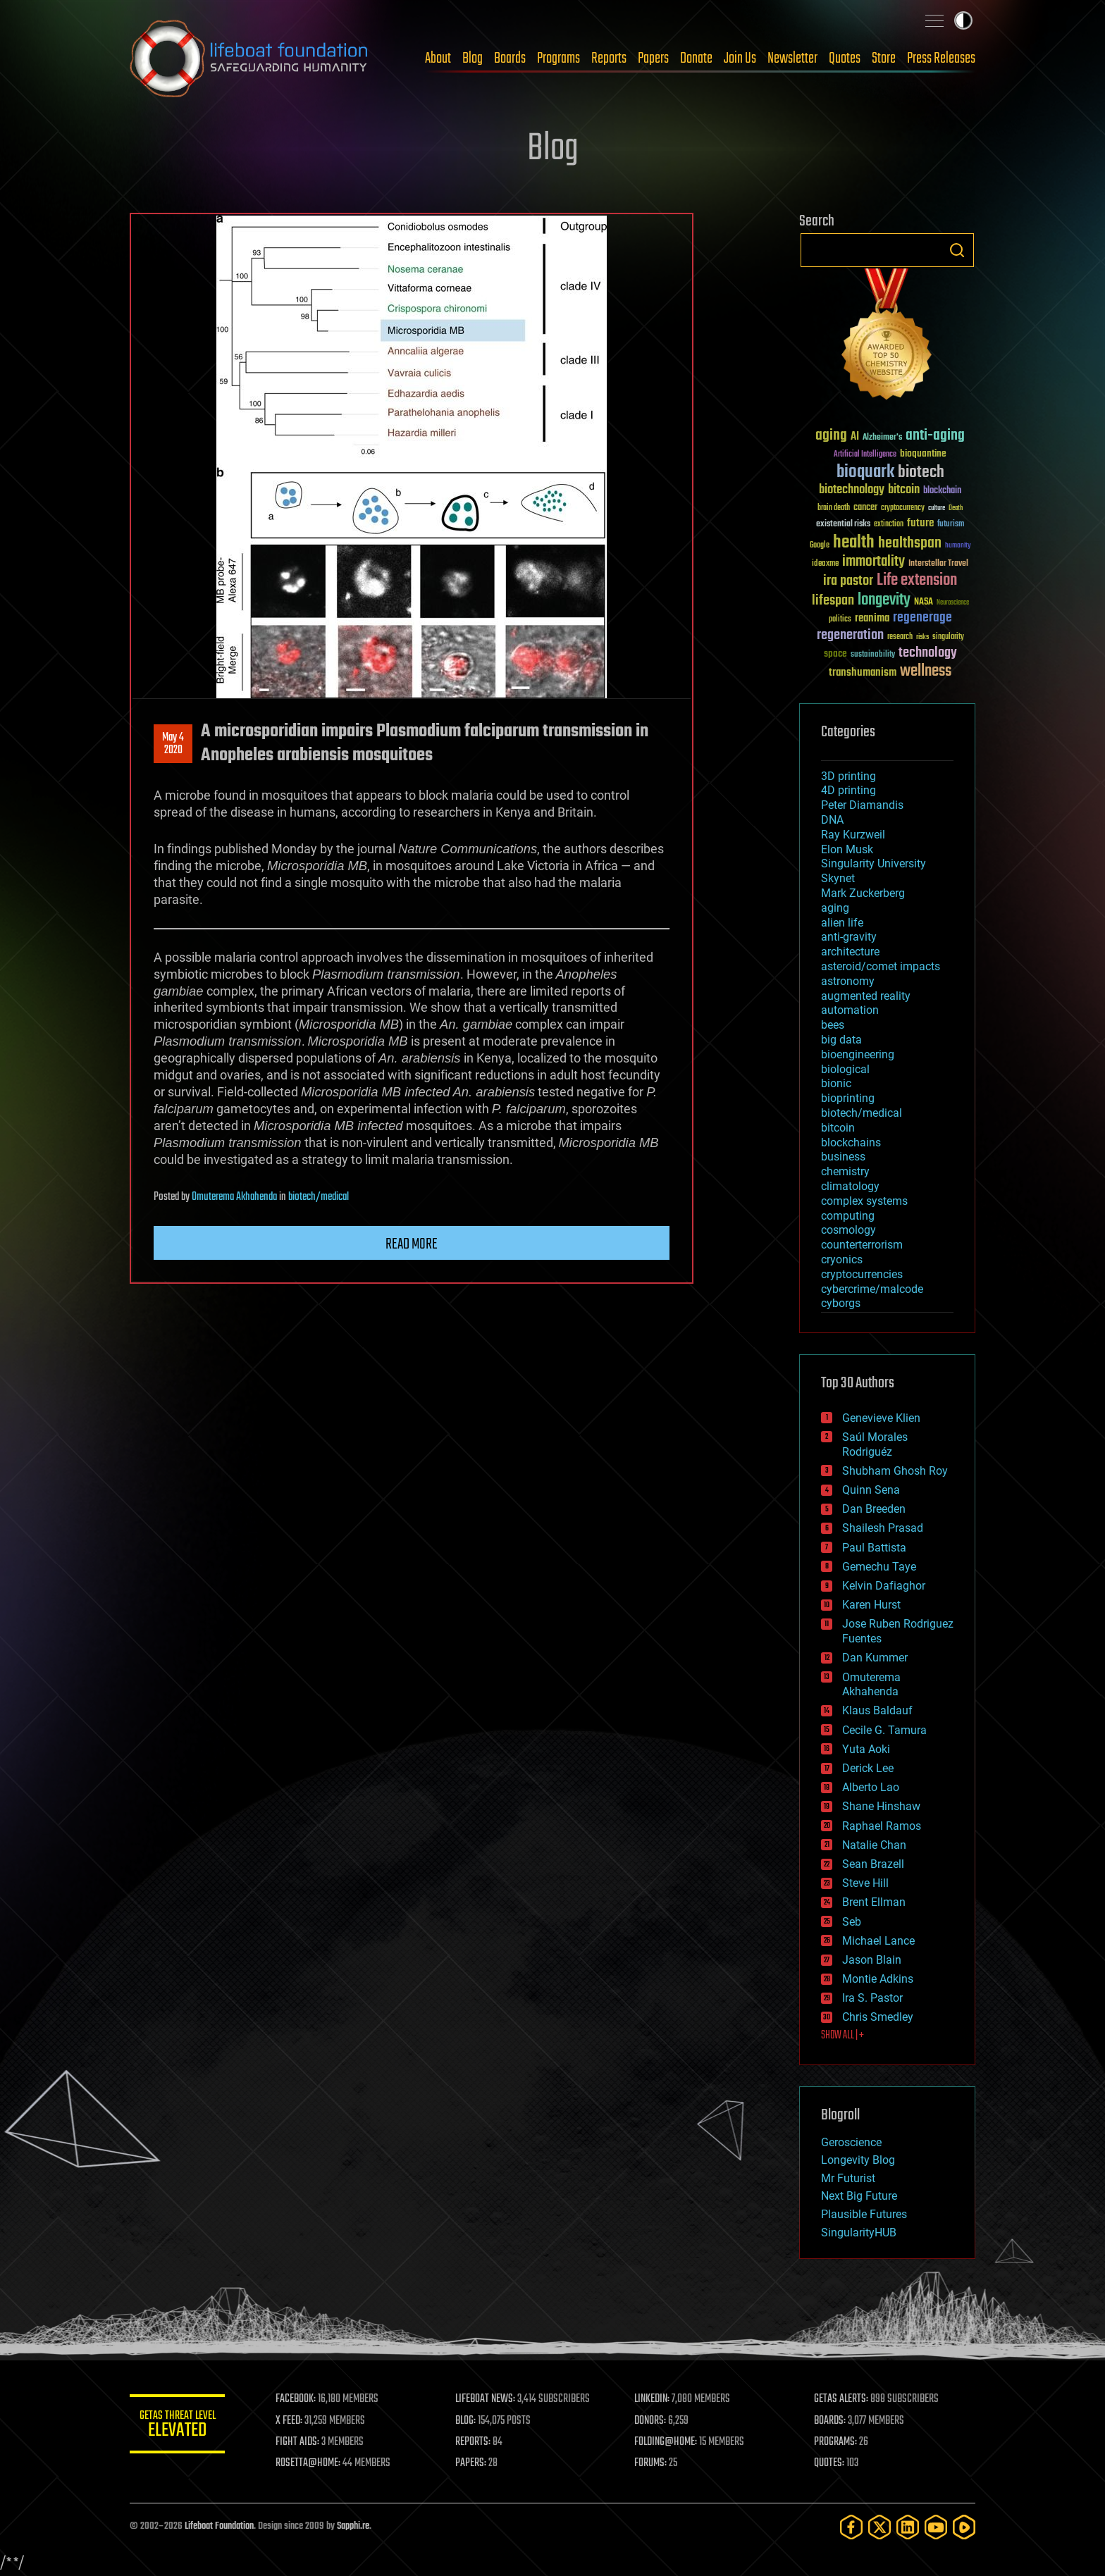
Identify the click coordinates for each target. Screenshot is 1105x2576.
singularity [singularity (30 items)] (948, 637)
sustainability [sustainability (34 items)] (873, 655)
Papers (653, 58)
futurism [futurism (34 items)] (950, 525)
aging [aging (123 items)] (831, 436)
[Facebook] (851, 2527)
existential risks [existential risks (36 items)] (843, 524)
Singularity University (873, 863)
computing (848, 1215)
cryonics (842, 1259)
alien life (842, 922)
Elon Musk (847, 849)
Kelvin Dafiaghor (883, 1585)
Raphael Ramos (881, 1826)
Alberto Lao (870, 1787)
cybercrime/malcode (872, 1289)
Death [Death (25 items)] (956, 508)
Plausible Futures (864, 2214)
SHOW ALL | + (842, 2035)
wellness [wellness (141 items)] (925, 671)
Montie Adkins (877, 1979)
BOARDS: (830, 2421)
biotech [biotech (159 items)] (921, 472)
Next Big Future (859, 2196)
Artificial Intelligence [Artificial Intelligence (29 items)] (865, 454)
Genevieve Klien (881, 1418)
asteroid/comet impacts (880, 966)
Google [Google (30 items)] (819, 545)
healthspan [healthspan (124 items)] (910, 543)
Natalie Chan (874, 1845)
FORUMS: (652, 2463)
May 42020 (173, 744)
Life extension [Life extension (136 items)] (917, 580)
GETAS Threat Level (179, 2426)
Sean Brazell (873, 1864)
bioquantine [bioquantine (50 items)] (923, 453)
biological (845, 1069)
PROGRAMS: (836, 2442)
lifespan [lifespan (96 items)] (833, 601)
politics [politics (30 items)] (840, 619)
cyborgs (840, 1303)
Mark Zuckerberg (863, 893)
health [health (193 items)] (854, 543)
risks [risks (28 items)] (922, 637)
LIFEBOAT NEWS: (487, 2399)
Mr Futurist (848, 2178)
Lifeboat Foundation (219, 2526)
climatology (850, 1186)
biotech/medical (318, 1197)
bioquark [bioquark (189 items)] (865, 472)
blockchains (851, 1142)
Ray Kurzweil (853, 834)
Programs (558, 58)
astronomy (848, 981)
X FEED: (292, 2421)
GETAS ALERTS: (842, 2399)
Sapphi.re (353, 2526)
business (843, 1156)
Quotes (844, 58)
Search (957, 250)
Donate (696, 58)
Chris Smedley (877, 2017)
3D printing (848, 776)
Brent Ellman (874, 1902)
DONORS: (652, 2421)
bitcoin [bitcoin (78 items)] (904, 490)
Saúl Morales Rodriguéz (875, 1444)
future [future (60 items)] (920, 523)
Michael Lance (878, 1941)
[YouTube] (936, 2527)
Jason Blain (871, 1960)
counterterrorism (862, 1244)
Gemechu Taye (879, 1566)
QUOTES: (830, 2463)
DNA (832, 819)
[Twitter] (879, 2527)
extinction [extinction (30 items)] (888, 524)
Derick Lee (868, 1768)
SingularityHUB (858, 2232)
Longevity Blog (858, 2160)
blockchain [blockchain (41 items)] (942, 491)
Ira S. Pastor (872, 1998)
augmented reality (865, 996)
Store (884, 58)
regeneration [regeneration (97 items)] (850, 635)
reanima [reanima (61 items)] (872, 618)
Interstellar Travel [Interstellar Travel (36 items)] (938, 564)
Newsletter (792, 58)
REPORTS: (475, 2442)
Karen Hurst (871, 1604)
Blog (472, 58)
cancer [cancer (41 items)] (865, 508)
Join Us (740, 58)
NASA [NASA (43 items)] (923, 602)
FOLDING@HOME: (667, 2442)
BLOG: (467, 2421)
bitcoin (838, 1127)
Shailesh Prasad (882, 1528)
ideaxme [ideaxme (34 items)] (825, 564)
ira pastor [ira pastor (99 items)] (848, 581)
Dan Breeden (874, 1509)
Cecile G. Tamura (884, 1730)
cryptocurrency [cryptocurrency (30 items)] (903, 508)
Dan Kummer (875, 1657)
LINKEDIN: (654, 2399)
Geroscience (851, 2142)
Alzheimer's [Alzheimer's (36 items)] (882, 438)
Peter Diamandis (862, 805)
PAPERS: (472, 2463)
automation (850, 1010)
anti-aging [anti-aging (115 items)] (935, 436)
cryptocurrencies (862, 1274)
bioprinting (848, 1098)
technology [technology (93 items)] (928, 653)
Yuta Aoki (866, 1749)
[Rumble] (964, 2527)
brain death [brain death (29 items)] (833, 508)
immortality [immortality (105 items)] (873, 561)
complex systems (864, 1201)
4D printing (848, 790)
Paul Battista (874, 1547)
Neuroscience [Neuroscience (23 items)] (953, 603)
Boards (510, 58)
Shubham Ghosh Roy (895, 1471)
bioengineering (857, 1054)
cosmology (848, 1230)
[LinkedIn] (907, 2527)
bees (832, 1025)
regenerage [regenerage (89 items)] (922, 618)
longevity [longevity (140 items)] (884, 600)
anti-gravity (849, 936)
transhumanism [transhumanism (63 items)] (862, 672)
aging (835, 908)
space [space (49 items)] (835, 654)
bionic (836, 1083)
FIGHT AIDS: (301, 2442)
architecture (850, 951)
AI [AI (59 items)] (855, 437)
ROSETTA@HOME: (311, 2463)
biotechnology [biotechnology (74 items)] (851, 490)
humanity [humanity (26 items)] (958, 546)
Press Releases (941, 58)
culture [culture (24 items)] (936, 508)
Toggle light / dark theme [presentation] (963, 20)
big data (841, 1039)
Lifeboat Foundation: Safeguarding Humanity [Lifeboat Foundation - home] (249, 58)
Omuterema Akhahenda (234, 1197)
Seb (851, 1921)
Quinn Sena (871, 1490)
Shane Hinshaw (881, 1806)
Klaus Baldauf (877, 1710)
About (438, 58)
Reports (608, 58)
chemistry (845, 1171)
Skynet (838, 878)
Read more (411, 1244)
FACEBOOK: (299, 2399)
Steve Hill (865, 1883)
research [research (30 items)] (900, 637)
